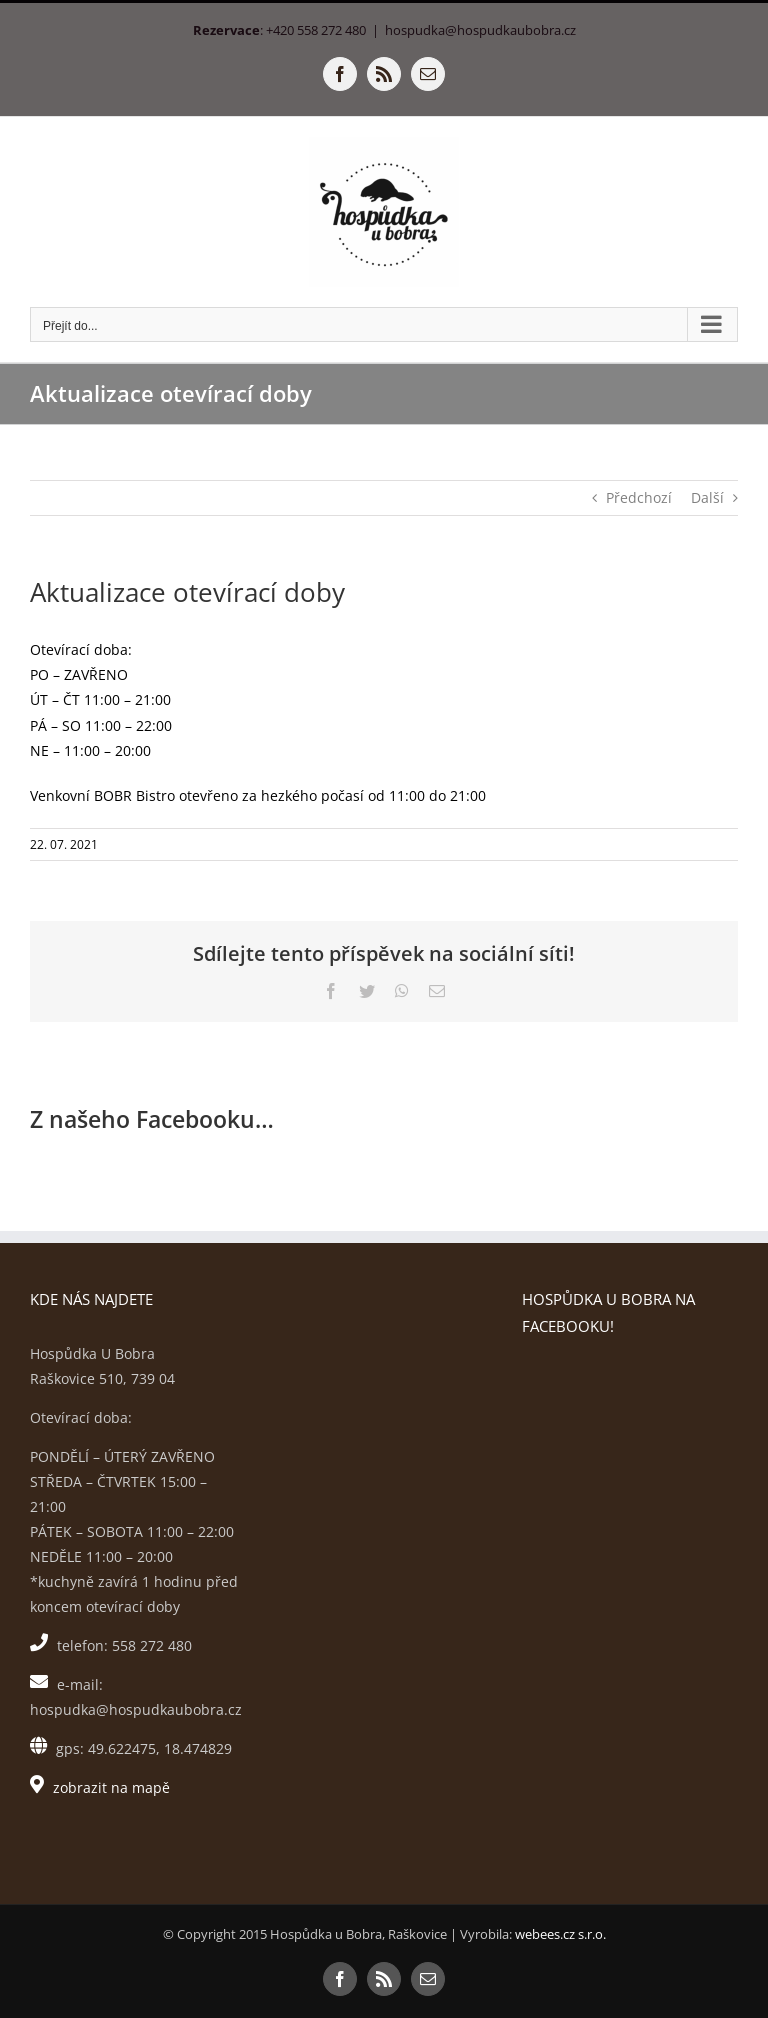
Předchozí (639, 497)
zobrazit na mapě (111, 1787)
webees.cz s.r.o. (560, 1934)
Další (707, 497)
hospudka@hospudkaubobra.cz (480, 30)
